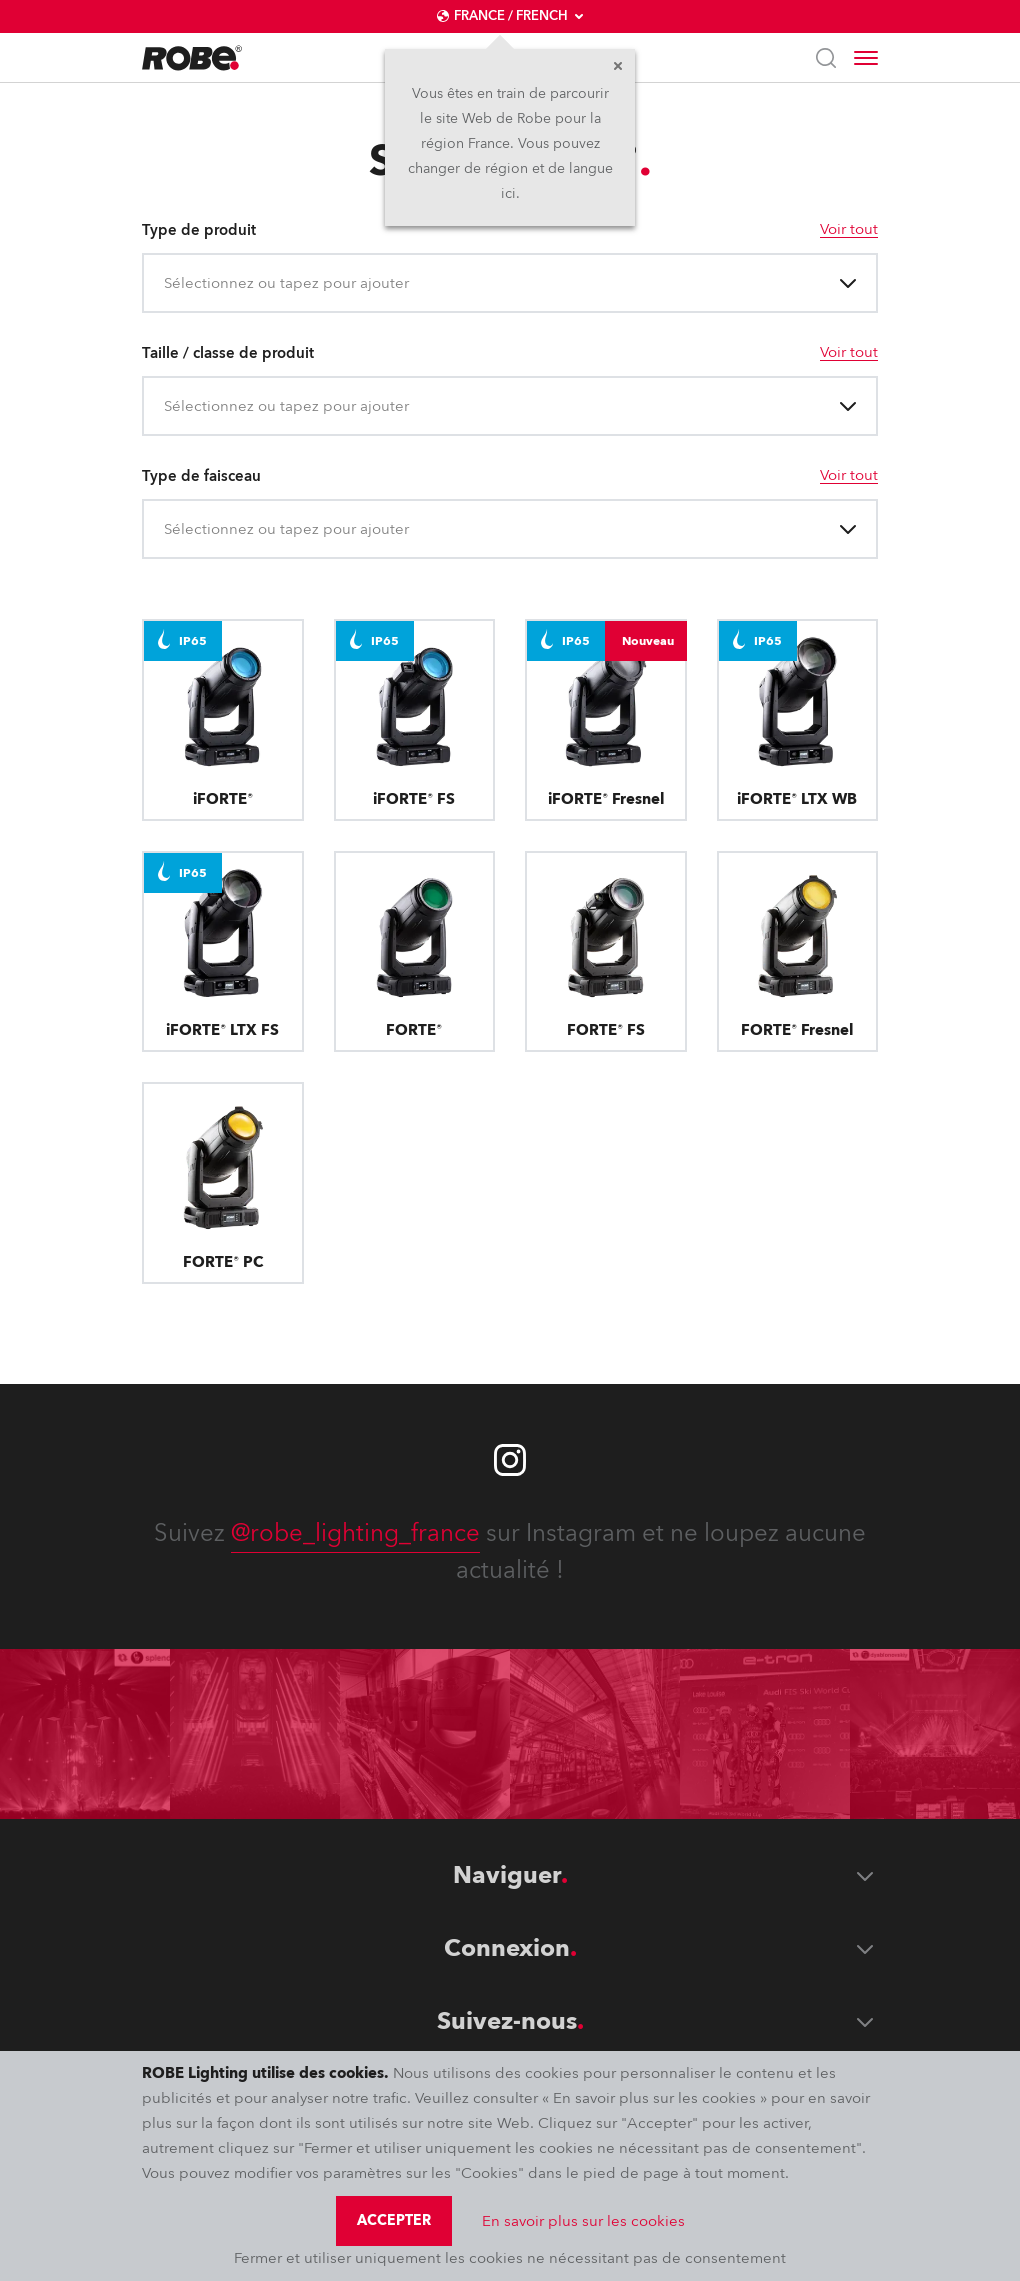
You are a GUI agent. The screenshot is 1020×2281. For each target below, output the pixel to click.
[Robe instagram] (510, 1460)
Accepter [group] (394, 2220)
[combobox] (166, 283)
